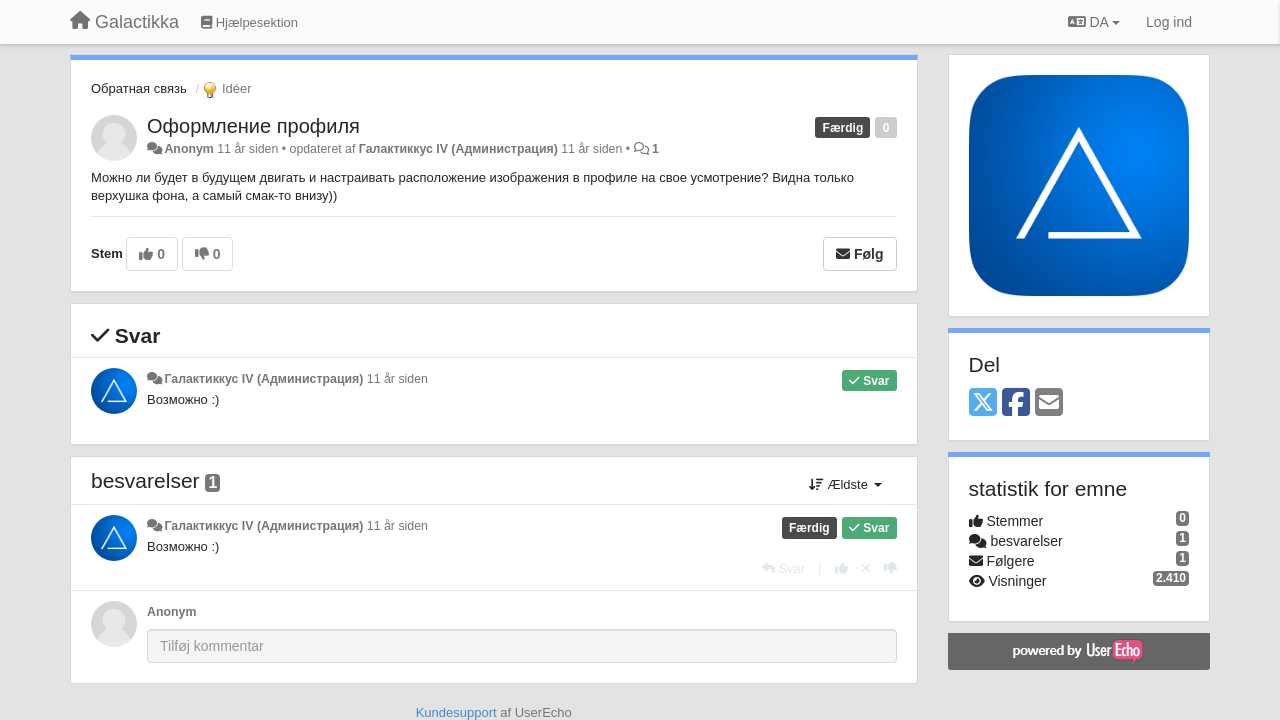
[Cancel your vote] (866, 568)
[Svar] (783, 568)
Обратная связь (139, 88)
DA (1094, 22)
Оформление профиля (253, 126)
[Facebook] (1016, 403)
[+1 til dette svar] (841, 568)
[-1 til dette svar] (890, 568)
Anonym (188, 149)
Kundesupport (456, 712)
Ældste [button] (845, 484)
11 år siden (397, 379)
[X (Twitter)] (983, 403)
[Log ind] (1169, 22)
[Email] (1049, 403)
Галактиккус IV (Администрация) (458, 149)
